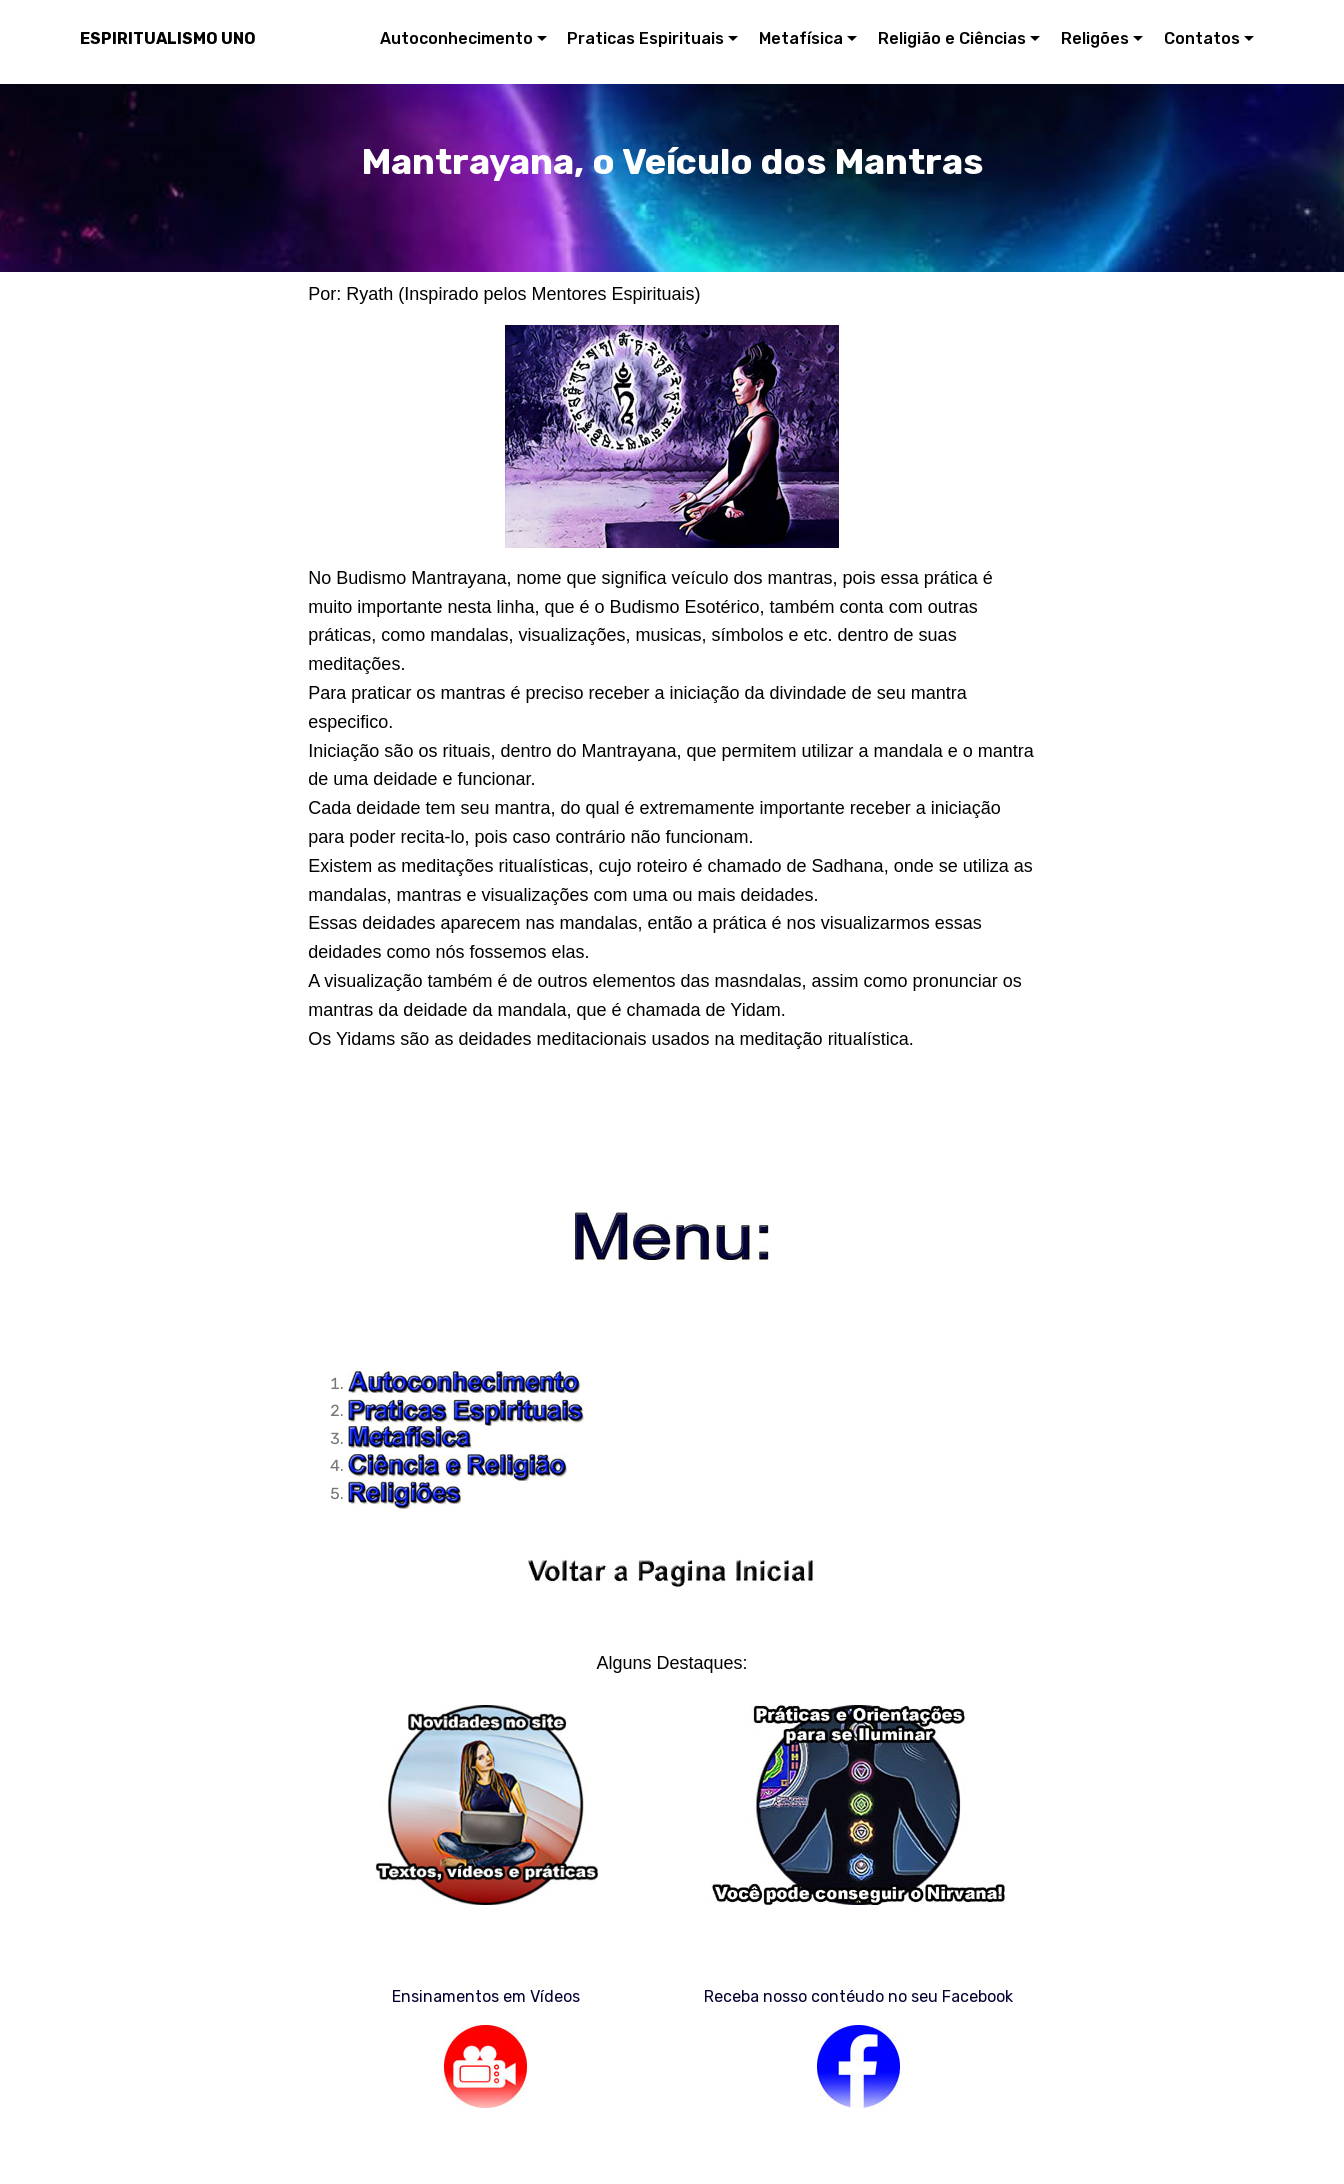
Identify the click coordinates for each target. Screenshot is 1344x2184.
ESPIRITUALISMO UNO (168, 38)
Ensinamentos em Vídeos (486, 1996)
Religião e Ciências (952, 38)
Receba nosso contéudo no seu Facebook (858, 1996)
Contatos (1202, 38)
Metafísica (801, 38)
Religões (1095, 38)
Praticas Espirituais (645, 38)
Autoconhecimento (456, 38)
